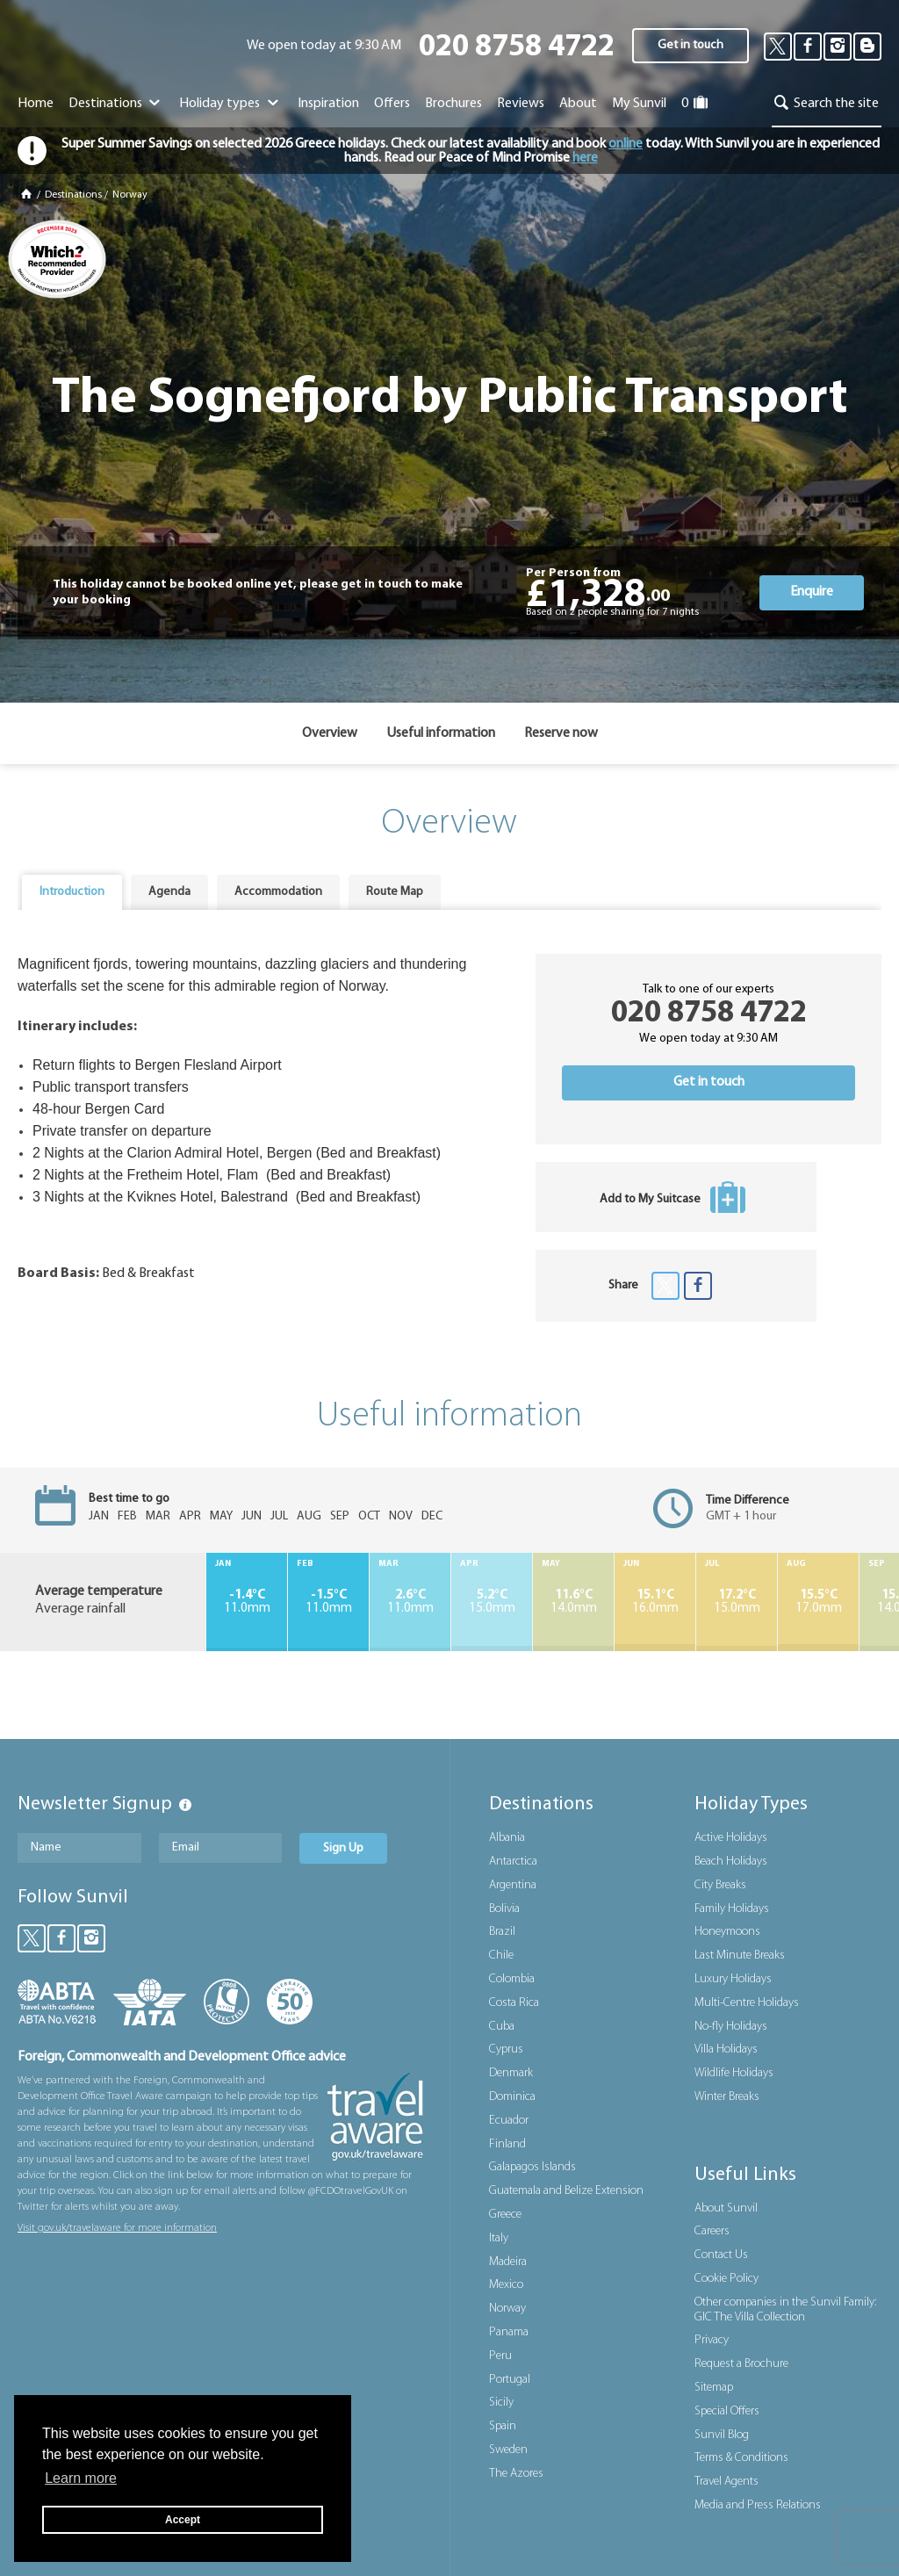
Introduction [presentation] (72, 891)
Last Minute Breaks (739, 1955)
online (625, 144)
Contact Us (721, 2255)
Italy (498, 2238)
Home (36, 104)
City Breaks (720, 1885)
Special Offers (726, 2411)
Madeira (508, 2262)
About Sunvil (726, 2208)
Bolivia (504, 1909)
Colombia (512, 1979)
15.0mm (491, 1602)
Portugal (509, 2379)
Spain (502, 2426)
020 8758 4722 (517, 47)
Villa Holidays (726, 2049)
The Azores (516, 2473)
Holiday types (230, 104)
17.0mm (818, 1602)
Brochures (453, 104)
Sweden (508, 2450)
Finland (507, 2144)
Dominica (512, 2096)
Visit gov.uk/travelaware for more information (117, 2228)
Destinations (116, 104)
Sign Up (343, 1848)
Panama (509, 2332)
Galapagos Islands (532, 2167)
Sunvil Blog (721, 2435)
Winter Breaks (726, 2096)
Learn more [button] (81, 2478)
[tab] (72, 892)
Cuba (501, 2026)
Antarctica (513, 1861)
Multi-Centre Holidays (746, 2003)
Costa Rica (514, 2003)
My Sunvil (639, 104)
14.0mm (573, 1602)
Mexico (506, 2284)
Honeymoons (727, 1931)
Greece (505, 2214)
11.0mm (246, 1602)
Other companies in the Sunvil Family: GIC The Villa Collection (785, 2310)
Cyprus (506, 2049)
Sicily (501, 2402)
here (585, 158)
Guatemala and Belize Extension (566, 2190)
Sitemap (713, 2387)
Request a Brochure (741, 2363)
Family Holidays (731, 1909)
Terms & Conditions (741, 2457)
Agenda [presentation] (169, 891)
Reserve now (561, 733)
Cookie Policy (726, 2278)
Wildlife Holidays (733, 2073)
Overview (329, 733)
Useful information (440, 733)
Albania (507, 1837)
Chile (501, 1955)
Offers (392, 104)
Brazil (502, 1931)
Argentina (512, 1885)
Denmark (511, 2073)
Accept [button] (182, 2520)
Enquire (811, 592)
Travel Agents (726, 2481)
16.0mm (655, 1602)
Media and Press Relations (757, 2505)
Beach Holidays (730, 1861)
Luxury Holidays (733, 1979)
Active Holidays (730, 1837)
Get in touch (690, 45)
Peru (500, 2356)
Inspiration (328, 104)
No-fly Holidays (730, 2026)
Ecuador (509, 2120)
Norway (129, 195)
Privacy (711, 2340)
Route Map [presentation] (394, 891)
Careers (712, 2231)
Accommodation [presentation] (278, 891)
